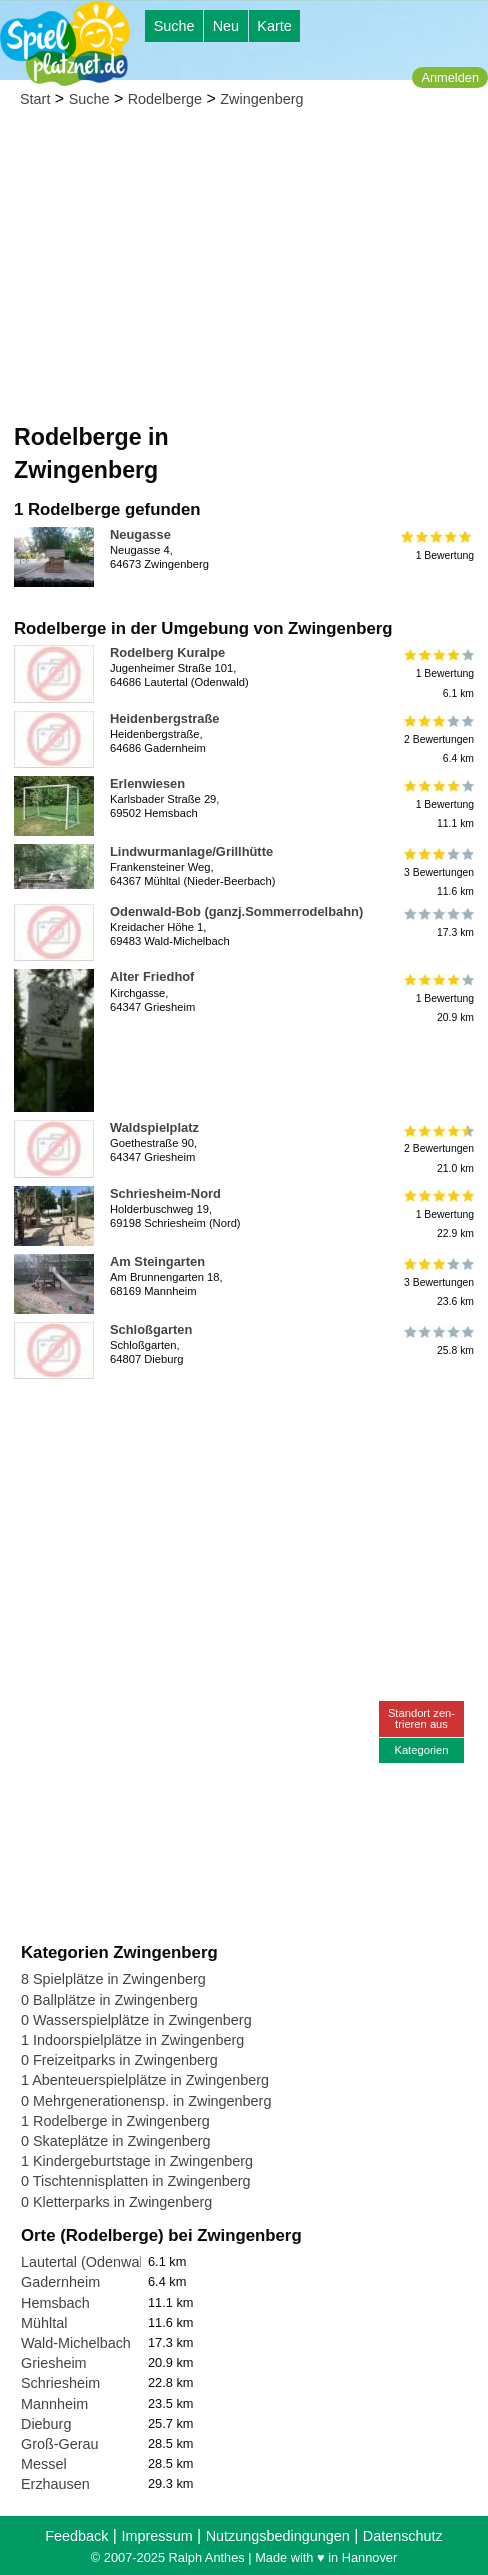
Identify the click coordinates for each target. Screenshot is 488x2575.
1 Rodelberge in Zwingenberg (115, 2121)
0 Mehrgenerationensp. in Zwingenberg (146, 2101)
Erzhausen (55, 2484)
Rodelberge (165, 99)
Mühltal (44, 2323)
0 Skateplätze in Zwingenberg (116, 2141)
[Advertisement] (244, 271)
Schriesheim (60, 2383)
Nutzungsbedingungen (278, 2536)
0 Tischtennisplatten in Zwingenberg (136, 2181)
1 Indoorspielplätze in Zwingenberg (132, 2040)
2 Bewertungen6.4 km (437, 739)
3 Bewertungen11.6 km (437, 872)
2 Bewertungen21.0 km (437, 1148)
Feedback (76, 2536)
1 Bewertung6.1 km (437, 673)
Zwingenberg (261, 99)
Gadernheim (60, 2282)
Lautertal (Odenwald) (88, 2262)
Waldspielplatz (154, 1127)
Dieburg (46, 2424)
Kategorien (421, 1750)
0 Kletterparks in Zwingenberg (116, 2202)
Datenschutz (403, 2536)
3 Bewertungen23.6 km (437, 1282)
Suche (174, 26)
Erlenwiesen (147, 783)
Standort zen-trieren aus (421, 1718)
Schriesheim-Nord (165, 1193)
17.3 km (437, 923)
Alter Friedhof (152, 976)
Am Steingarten (157, 1261)
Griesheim (54, 2363)
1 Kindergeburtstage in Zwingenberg (137, 2161)
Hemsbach (55, 2303)
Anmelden (450, 77)
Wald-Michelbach (76, 2343)
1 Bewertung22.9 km (437, 1214)
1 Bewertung (437, 546)
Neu (226, 26)
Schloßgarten (151, 1329)
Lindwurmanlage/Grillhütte (191, 851)
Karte (274, 26)
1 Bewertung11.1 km (437, 804)
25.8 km (437, 1341)
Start (35, 99)
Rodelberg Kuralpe (167, 652)
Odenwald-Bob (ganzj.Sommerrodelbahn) (236, 911)
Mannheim (54, 2404)
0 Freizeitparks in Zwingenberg (119, 2060)
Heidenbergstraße (164, 718)
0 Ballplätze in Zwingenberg (109, 2000)
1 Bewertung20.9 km (437, 997)
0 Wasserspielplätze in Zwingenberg (136, 2020)
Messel (44, 2464)
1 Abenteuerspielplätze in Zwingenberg (145, 2080)
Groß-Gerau (60, 2444)
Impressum (156, 2536)
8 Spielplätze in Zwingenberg (113, 1979)
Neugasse (140, 534)
